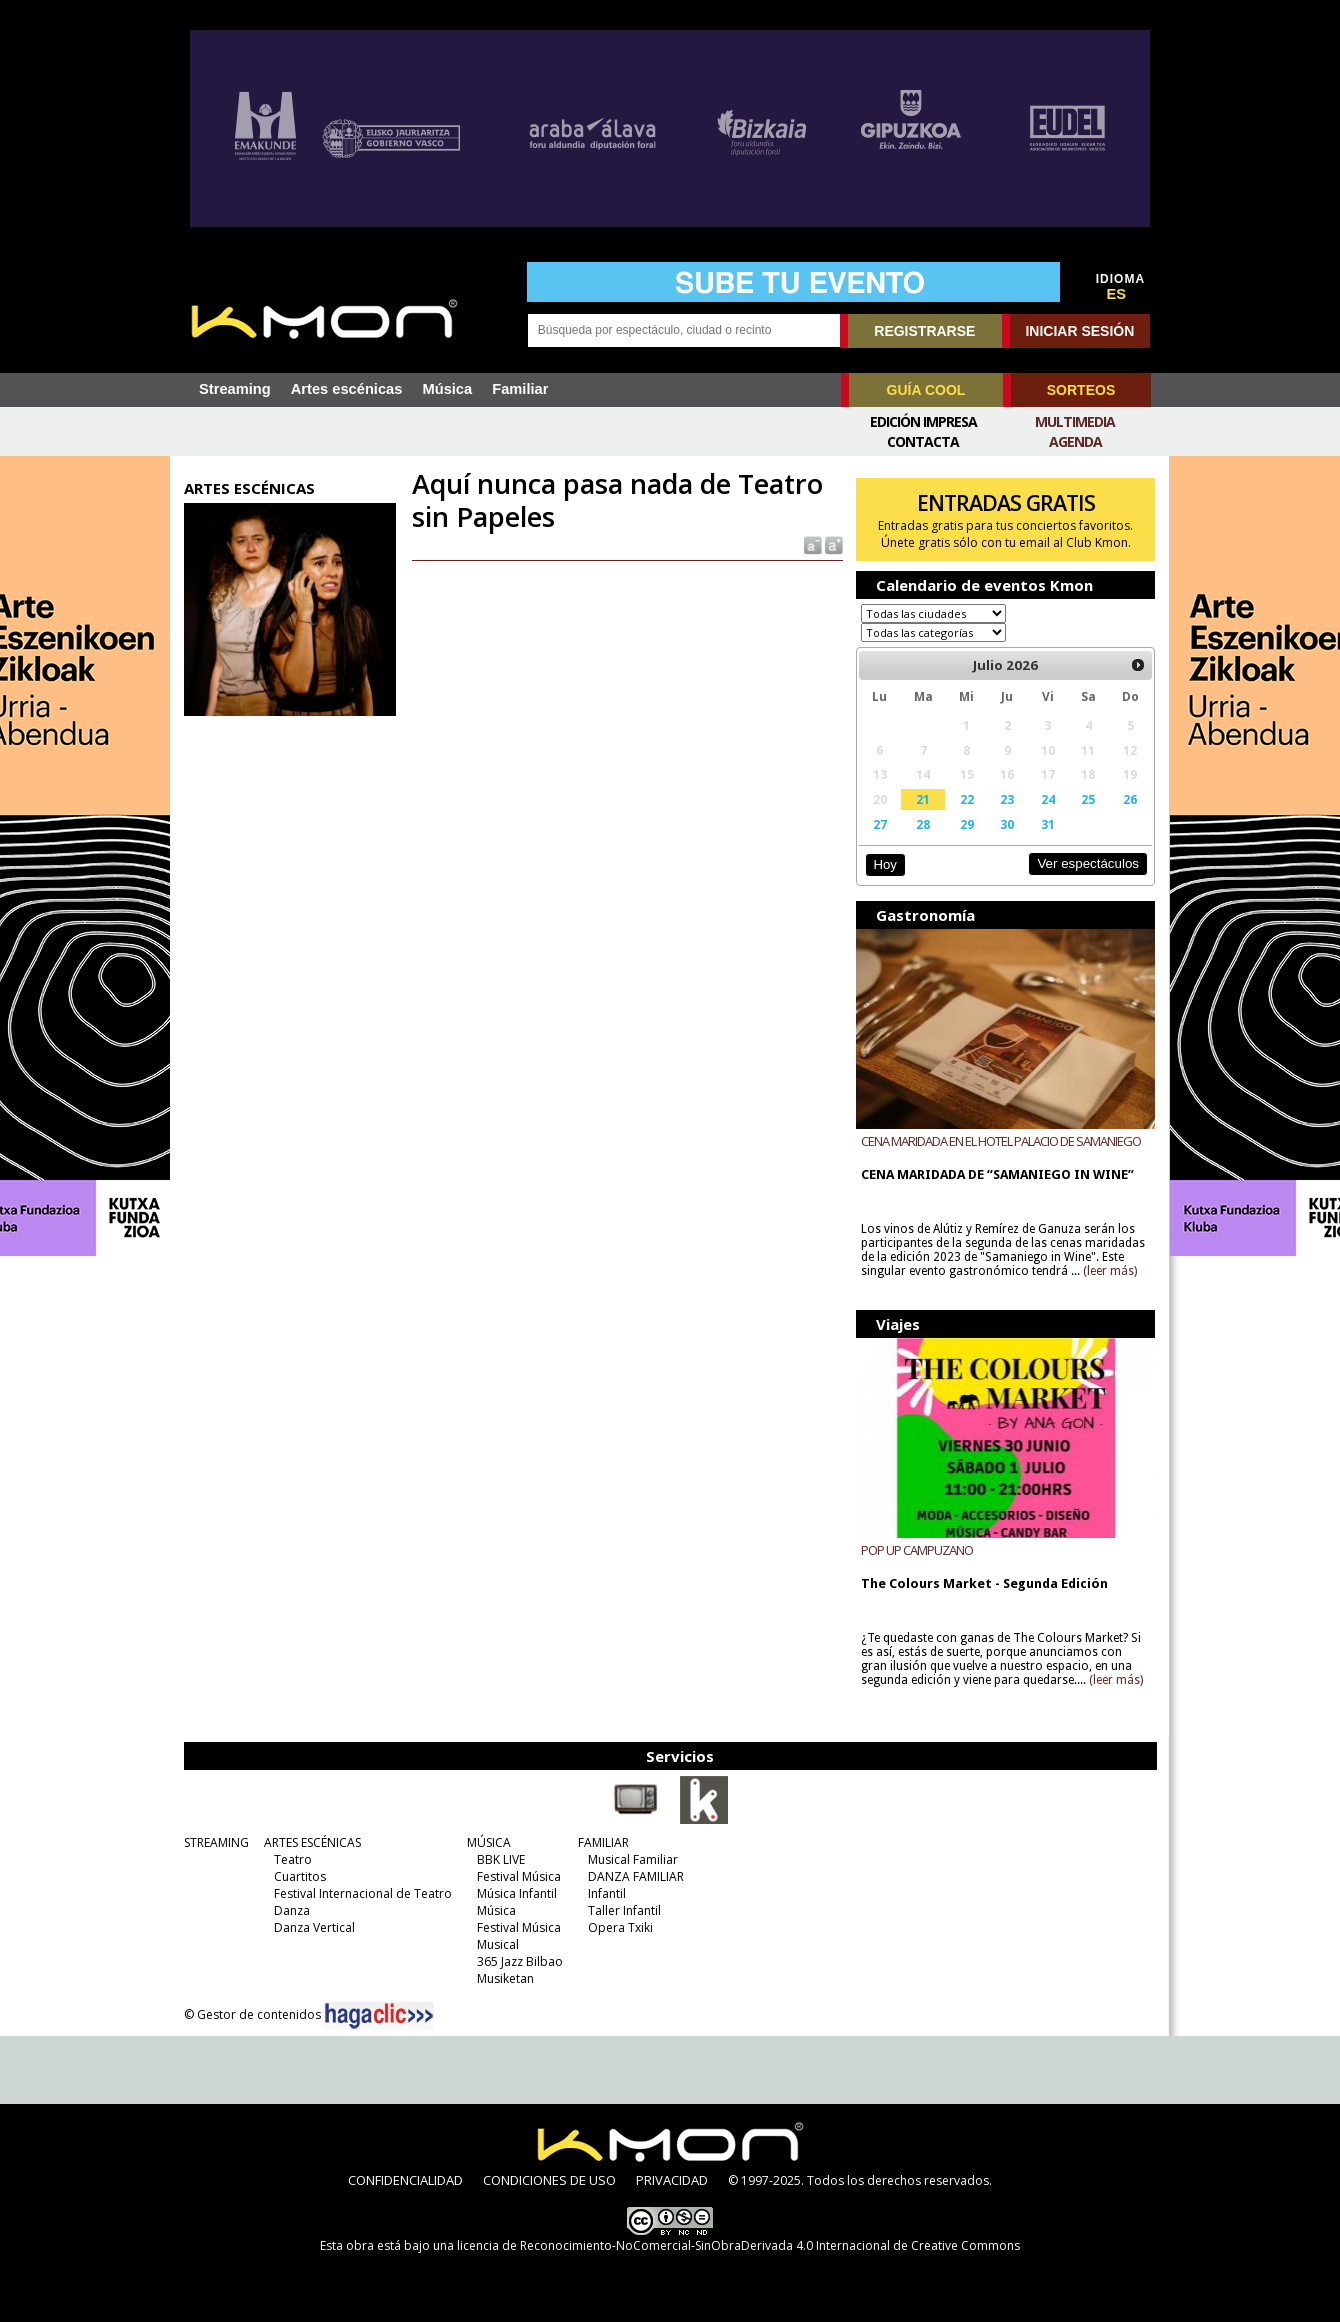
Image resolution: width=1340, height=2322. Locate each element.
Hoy (884, 864)
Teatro (293, 1859)
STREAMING (216, 1842)
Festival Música (519, 1876)
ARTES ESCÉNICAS (312, 1842)
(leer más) (1110, 1271)
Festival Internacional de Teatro (363, 1893)
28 (923, 824)
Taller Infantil (624, 1910)
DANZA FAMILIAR (636, 1876)
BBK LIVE (501, 1859)
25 (1088, 799)
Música (447, 389)
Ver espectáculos (1088, 863)
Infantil (607, 1893)
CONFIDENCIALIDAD (405, 2180)
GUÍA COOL (926, 390)
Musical (498, 1944)
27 (880, 824)
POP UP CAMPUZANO (917, 1550)
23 (1007, 799)
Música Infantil (517, 1893)
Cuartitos (300, 1876)
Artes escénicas (347, 389)
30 (1007, 824)
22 (967, 799)
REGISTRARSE (924, 331)
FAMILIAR (603, 1842)
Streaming (235, 389)
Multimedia (1075, 421)
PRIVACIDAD (672, 2180)
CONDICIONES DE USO (549, 2180)
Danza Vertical (314, 1927)
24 (1048, 799)
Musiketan (505, 1978)
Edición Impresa (923, 421)
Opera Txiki (620, 1927)
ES (1117, 294)
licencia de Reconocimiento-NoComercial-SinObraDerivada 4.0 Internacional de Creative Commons (738, 2245)
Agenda (1075, 441)
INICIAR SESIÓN (1079, 331)
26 (1130, 799)
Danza (292, 1910)
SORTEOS (1081, 390)
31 (1048, 824)
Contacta (923, 441)
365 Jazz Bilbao (520, 1961)
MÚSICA (489, 1842)
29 (967, 824)
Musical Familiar (633, 1859)
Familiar (520, 389)
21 (923, 799)
